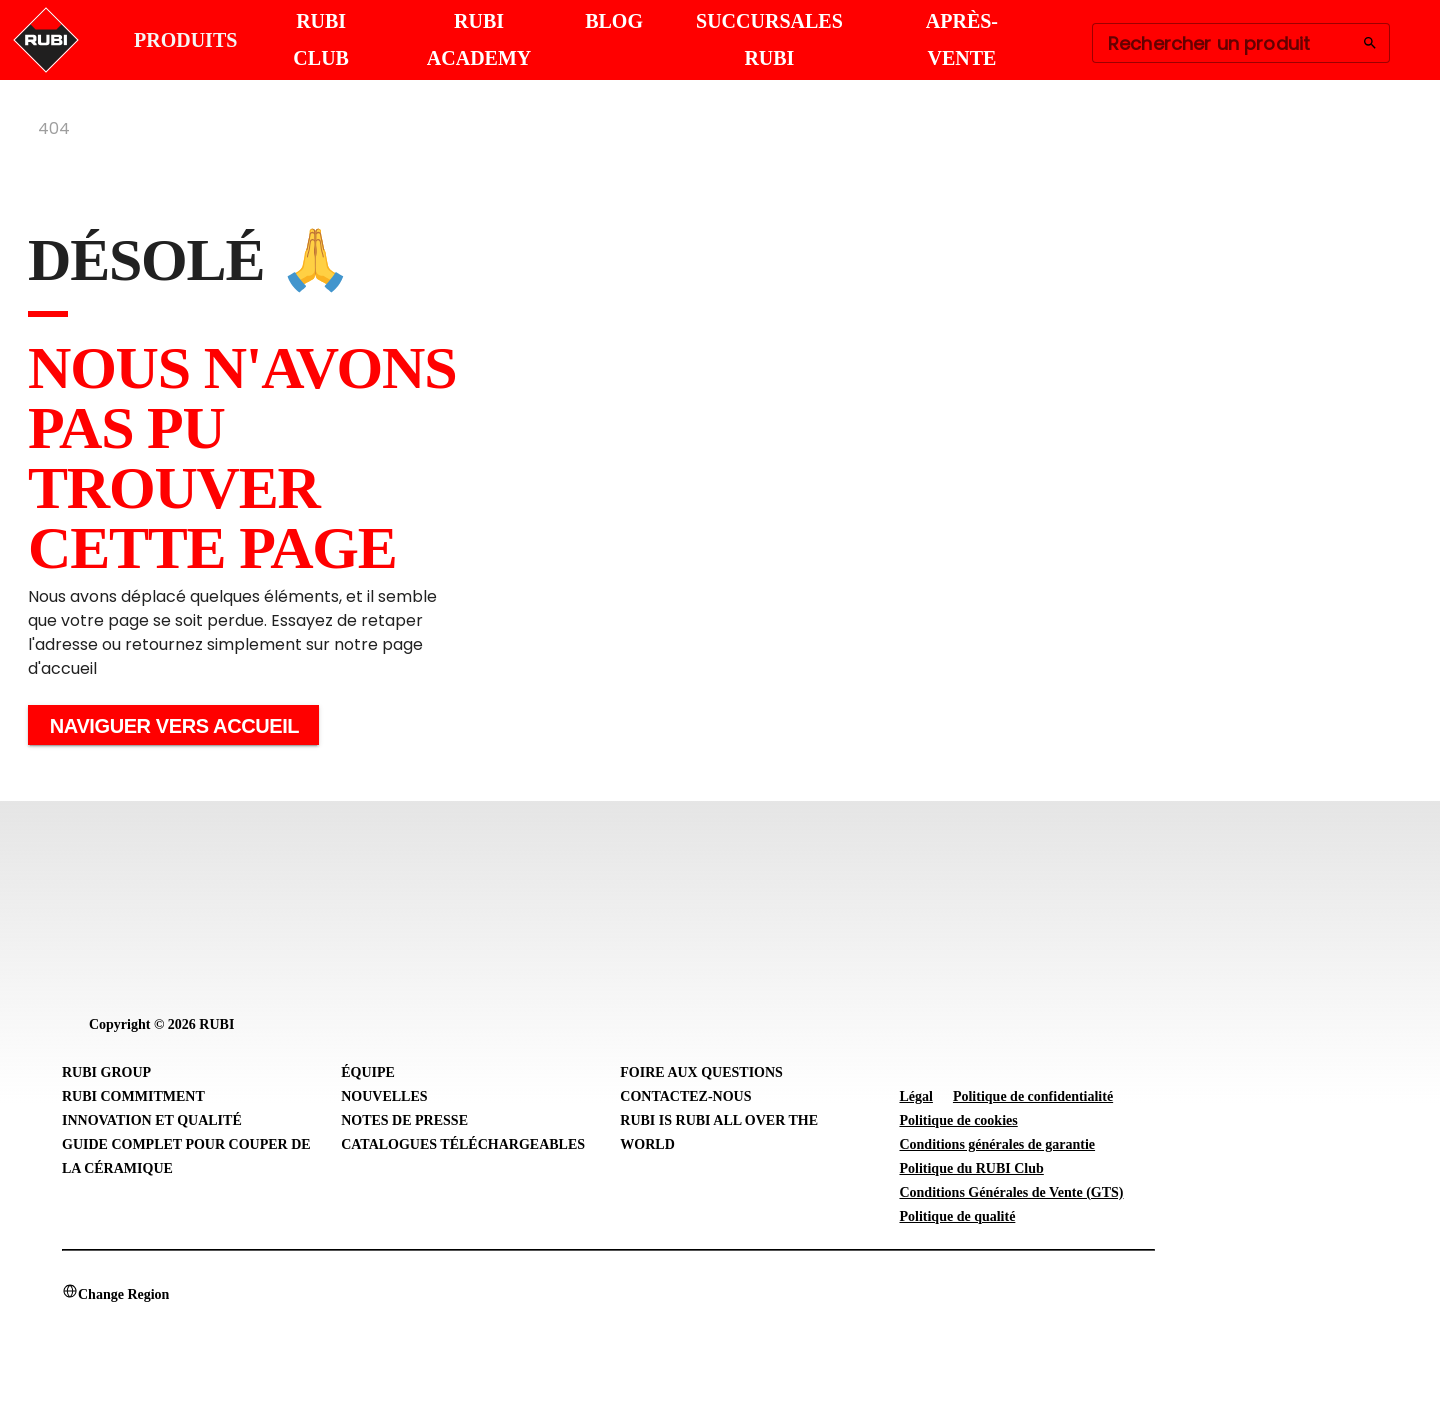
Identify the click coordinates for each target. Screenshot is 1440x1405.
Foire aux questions (701, 1072)
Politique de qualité (957, 1216)
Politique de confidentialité (1033, 1096)
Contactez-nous (685, 1096)
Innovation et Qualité (152, 1120)
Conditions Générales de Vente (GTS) (1011, 1192)
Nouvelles (384, 1096)
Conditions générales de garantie (997, 1144)
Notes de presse (404, 1120)
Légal (915, 1096)
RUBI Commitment (133, 1096)
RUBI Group (106, 1072)
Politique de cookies (958, 1120)
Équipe (368, 1072)
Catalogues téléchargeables (463, 1144)
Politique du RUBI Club (971, 1168)
